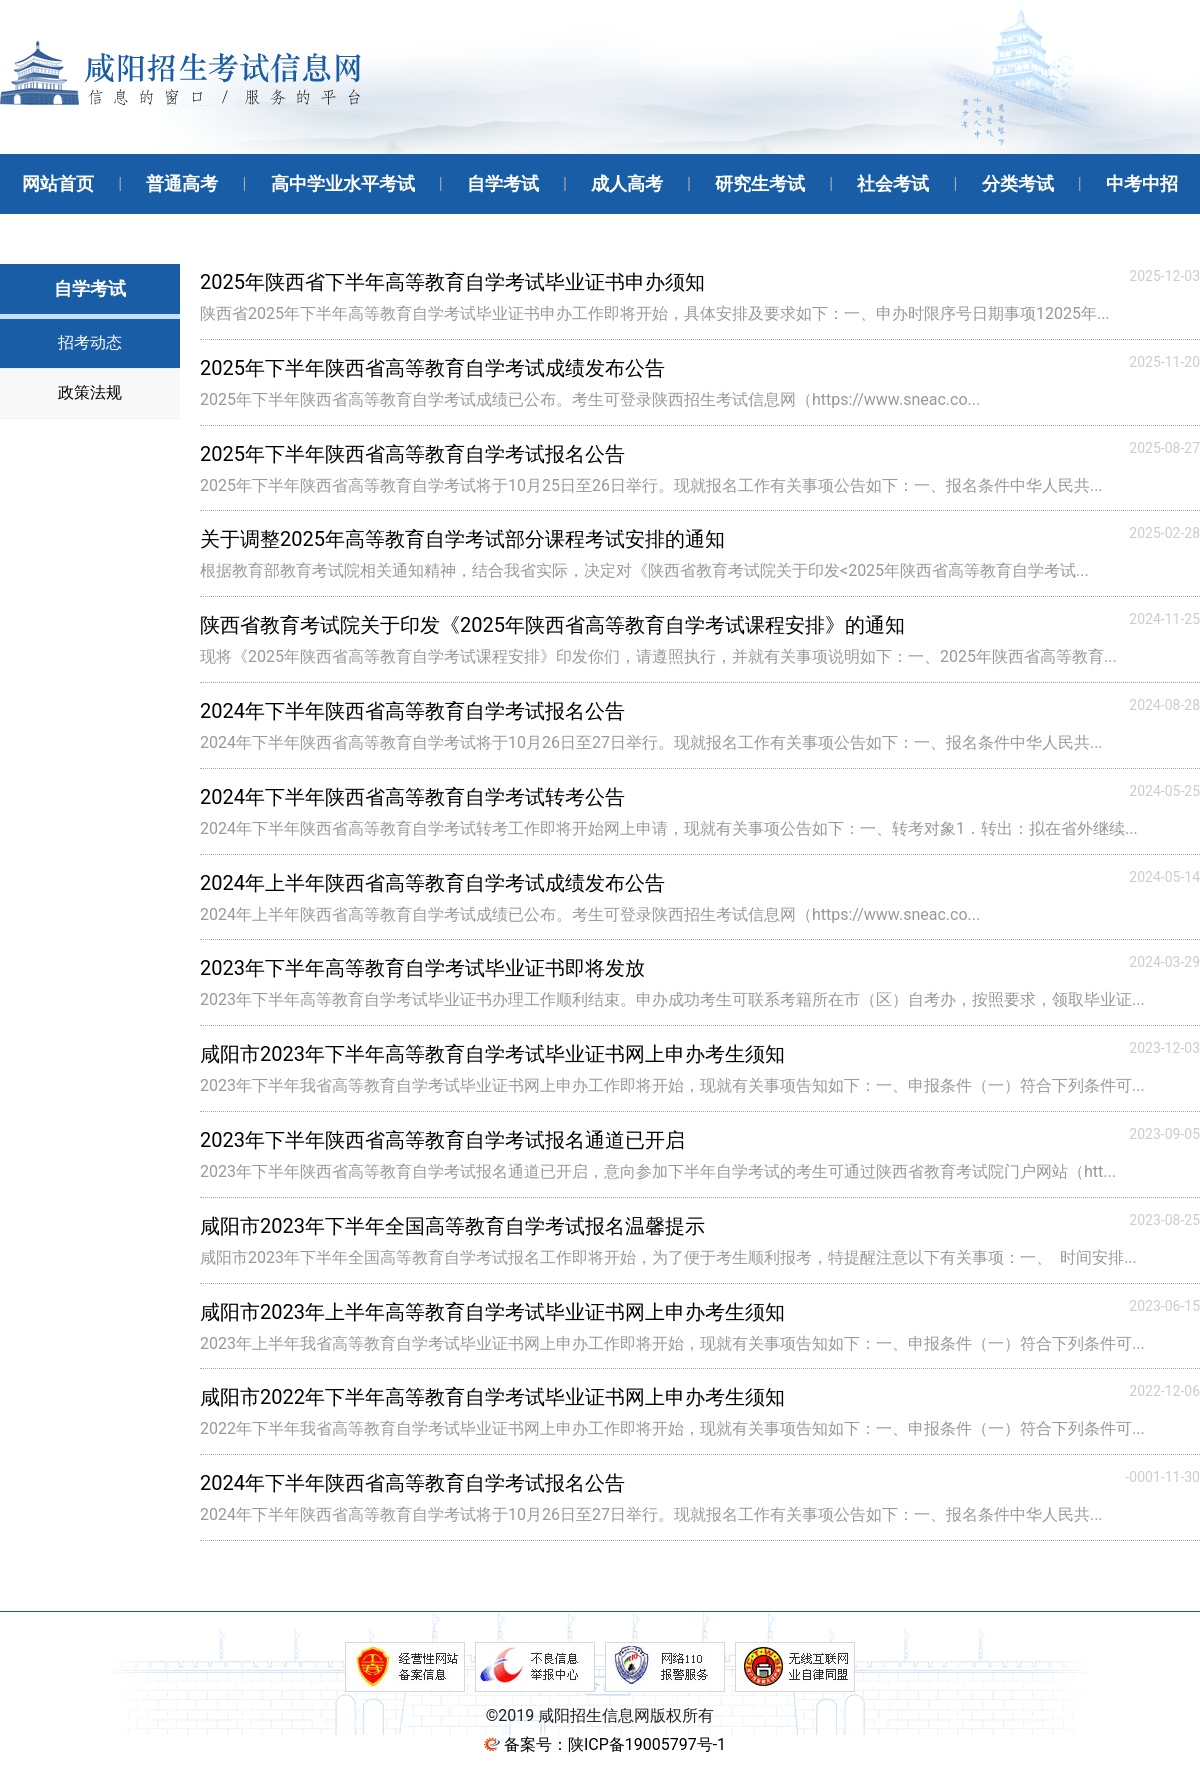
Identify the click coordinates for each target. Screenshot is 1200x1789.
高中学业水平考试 (343, 183)
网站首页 (58, 183)
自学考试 (503, 183)
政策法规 (90, 392)
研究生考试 (760, 183)
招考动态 (90, 342)
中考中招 (1142, 183)
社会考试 (893, 183)
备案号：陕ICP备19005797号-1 (615, 1744)
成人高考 (627, 183)
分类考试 (1018, 183)
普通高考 (182, 183)
